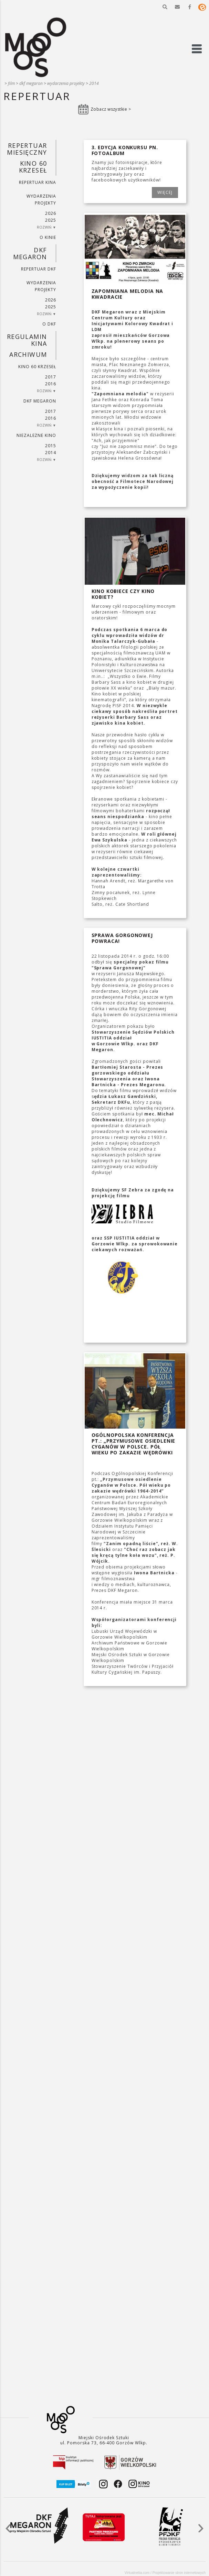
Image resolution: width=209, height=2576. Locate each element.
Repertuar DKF (38, 269)
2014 (94, 83)
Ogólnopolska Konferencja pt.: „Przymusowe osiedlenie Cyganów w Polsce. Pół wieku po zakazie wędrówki (134, 1444)
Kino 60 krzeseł (33, 166)
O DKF (49, 324)
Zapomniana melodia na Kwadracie (128, 294)
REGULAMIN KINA (27, 340)
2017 (50, 377)
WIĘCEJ (165, 192)
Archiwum (28, 354)
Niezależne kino (36, 435)
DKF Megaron (31, 83)
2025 (50, 220)
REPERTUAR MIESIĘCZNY (27, 148)
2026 (50, 213)
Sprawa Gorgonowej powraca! (122, 938)
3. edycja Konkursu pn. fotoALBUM (125, 150)
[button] (164, 7)
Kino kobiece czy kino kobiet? (123, 594)
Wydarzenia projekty (66, 83)
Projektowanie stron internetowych (179, 2573)
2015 (50, 446)
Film (11, 83)
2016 (50, 384)
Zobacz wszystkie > (111, 109)
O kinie (48, 237)
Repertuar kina (37, 182)
